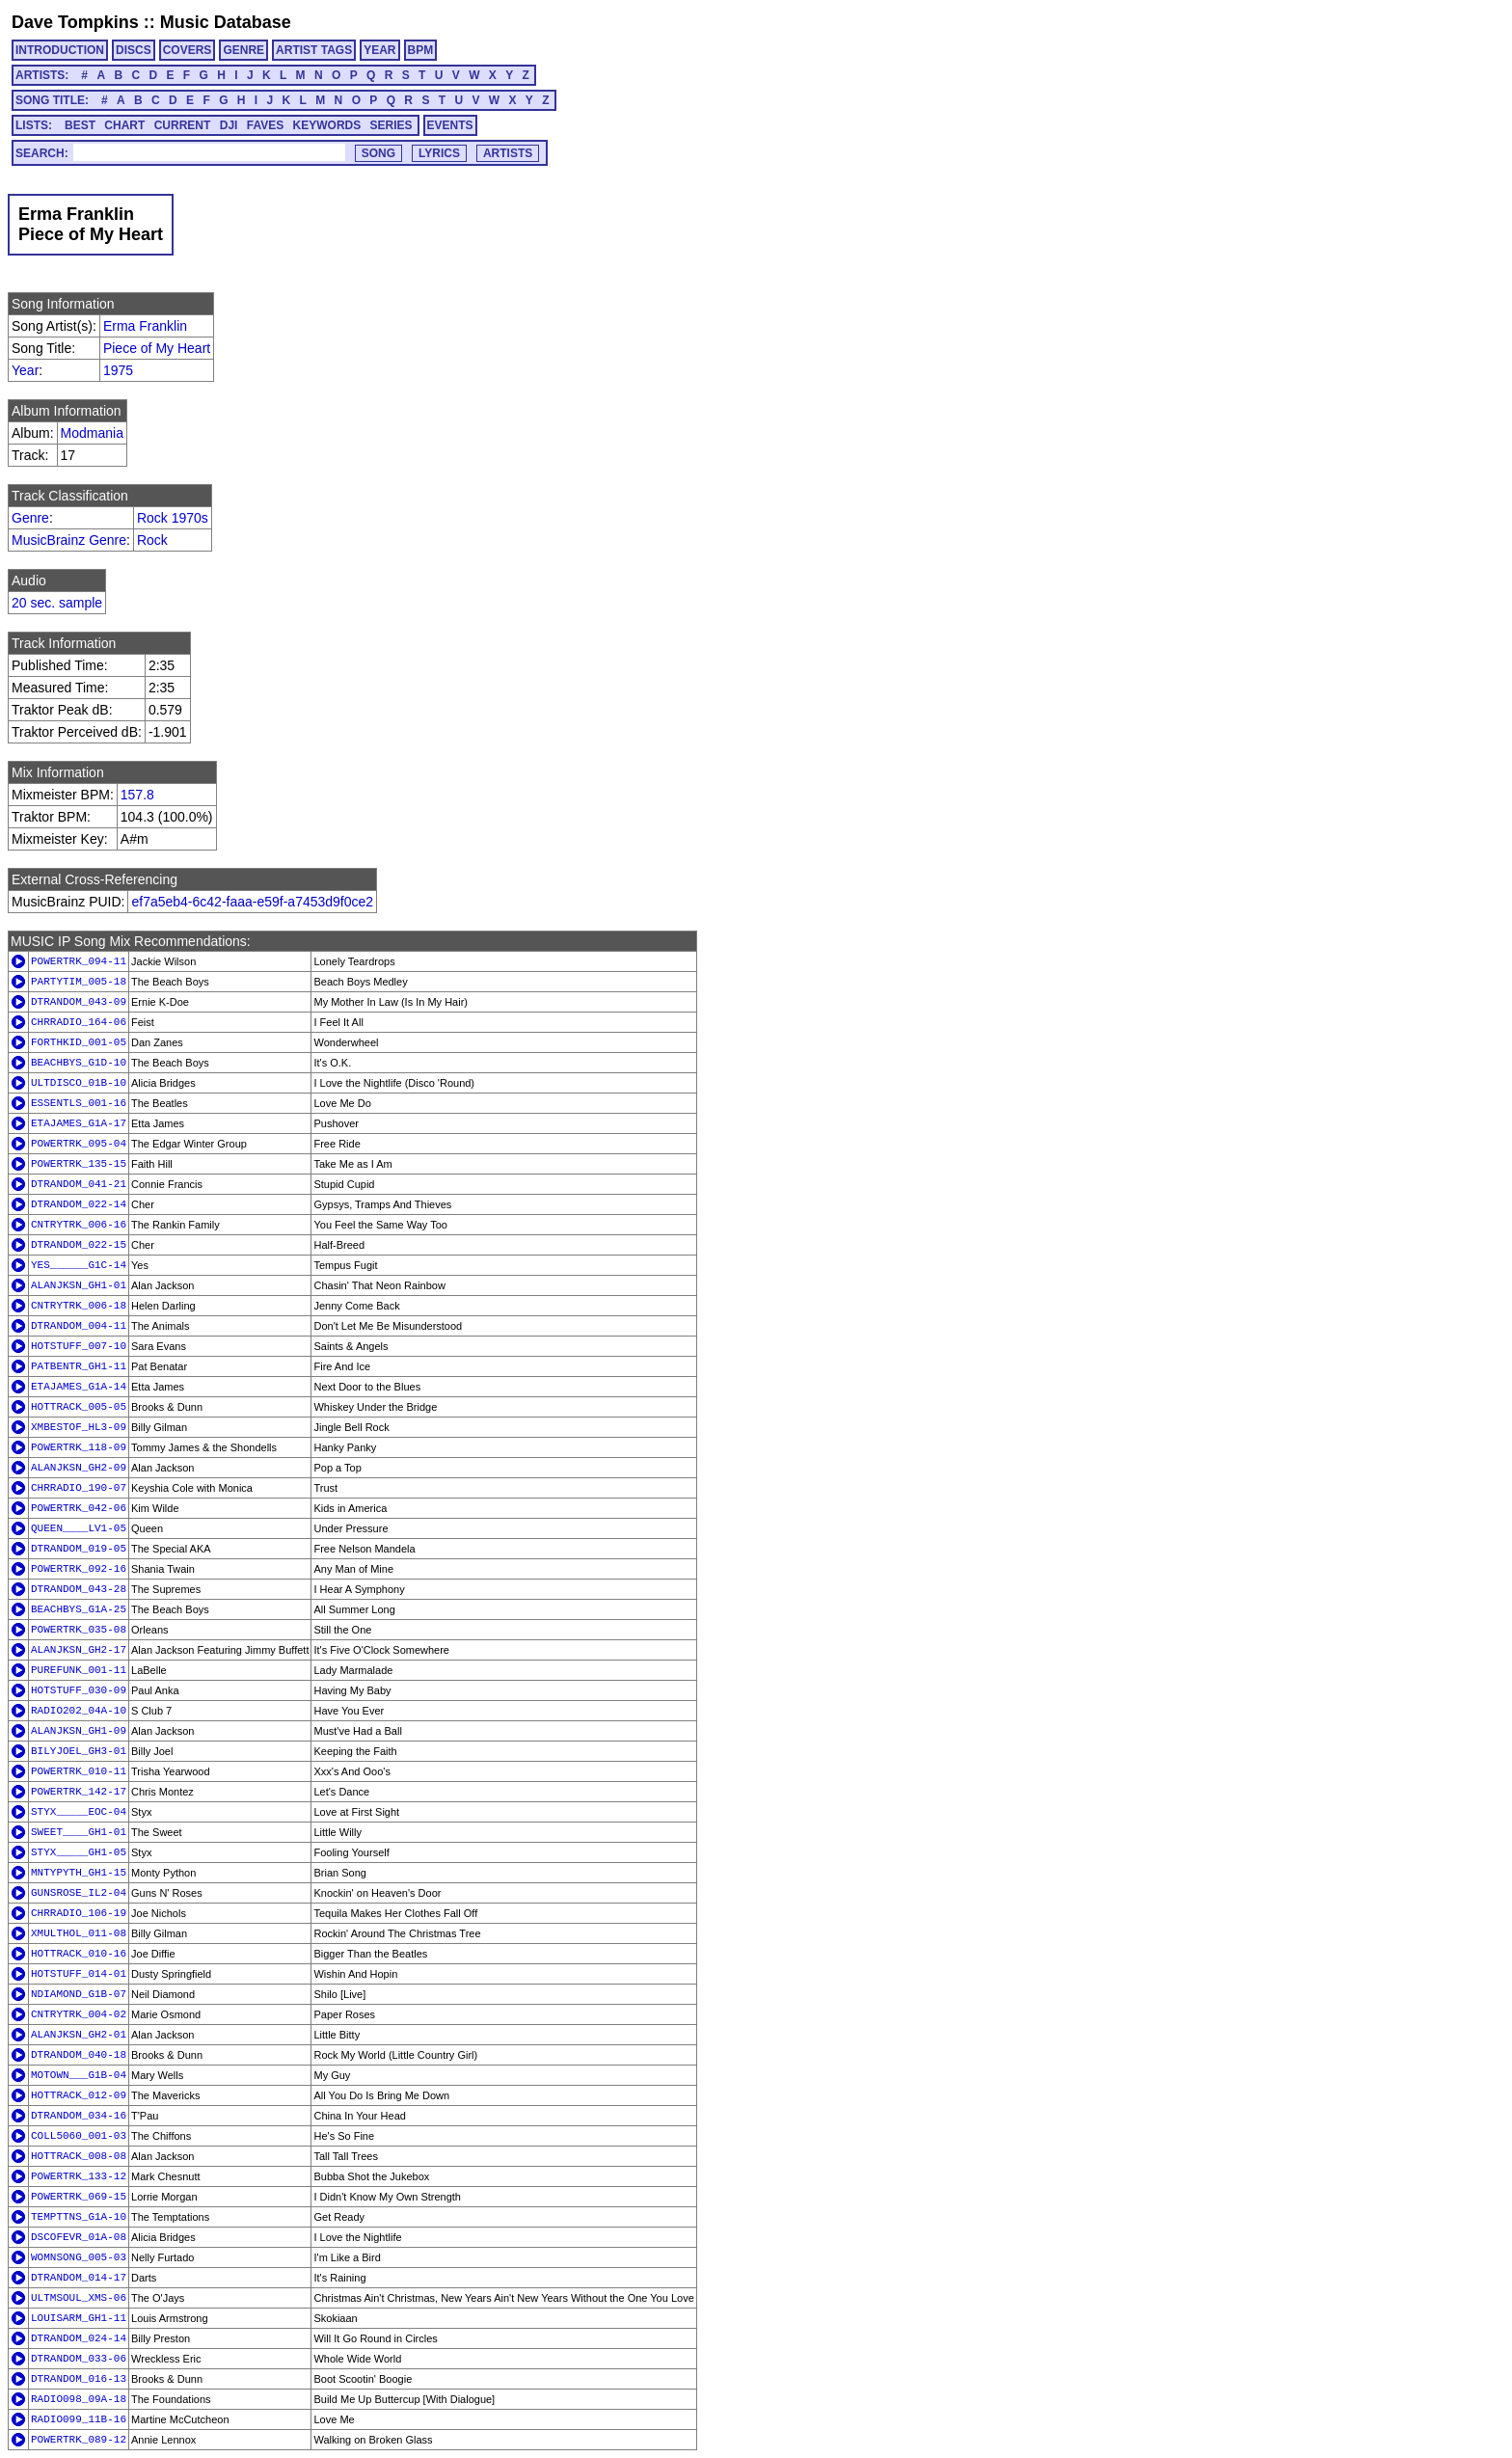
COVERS (187, 50)
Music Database (225, 22)
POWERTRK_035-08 (78, 1629)
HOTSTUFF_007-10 (78, 1346)
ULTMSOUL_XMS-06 (78, 2298)
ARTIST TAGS (314, 50)
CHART (124, 125)
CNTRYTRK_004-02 (78, 2014)
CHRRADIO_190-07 (78, 1488)
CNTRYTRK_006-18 (78, 1305)
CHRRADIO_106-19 (78, 1913)
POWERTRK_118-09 (78, 1447)
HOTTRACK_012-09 (78, 2095)
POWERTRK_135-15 (78, 1164)
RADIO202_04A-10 (78, 1710)
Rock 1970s (172, 518)
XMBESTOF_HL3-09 (78, 1427)
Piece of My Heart (156, 348)
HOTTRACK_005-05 (78, 1407)
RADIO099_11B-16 (78, 2419)
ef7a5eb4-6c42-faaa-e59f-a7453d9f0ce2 (252, 901)
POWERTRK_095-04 (78, 1143)
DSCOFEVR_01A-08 (78, 2237)
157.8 (137, 794)
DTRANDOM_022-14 (78, 1204)
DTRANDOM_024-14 (78, 2338)
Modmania (92, 433)
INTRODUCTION (59, 50)
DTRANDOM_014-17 (78, 2277)
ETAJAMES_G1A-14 (78, 1386)
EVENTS (450, 125)
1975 (118, 370)
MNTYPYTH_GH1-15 (78, 1872)
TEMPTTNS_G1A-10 (78, 2217)
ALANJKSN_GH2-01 (78, 2034)
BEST (80, 125)
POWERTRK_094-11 (78, 961)
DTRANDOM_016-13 (78, 2379)
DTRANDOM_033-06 (78, 2358)
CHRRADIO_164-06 (78, 1022)
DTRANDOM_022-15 (78, 1245)
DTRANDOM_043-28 (78, 1589)
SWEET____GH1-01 (78, 1832)
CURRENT (182, 125)
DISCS (133, 50)
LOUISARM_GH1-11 (78, 2318)
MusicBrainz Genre (69, 540)
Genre (30, 518)
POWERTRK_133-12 (78, 2176)
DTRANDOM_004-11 (78, 1326)
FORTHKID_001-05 (78, 1042)
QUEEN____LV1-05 (78, 1528)
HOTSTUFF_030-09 (78, 1690)
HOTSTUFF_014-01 (78, 1974)
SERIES (391, 125)
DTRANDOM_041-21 (78, 1184)
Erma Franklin (145, 326)
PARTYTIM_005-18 (78, 981)
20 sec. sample (57, 602)
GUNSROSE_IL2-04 (78, 1893)
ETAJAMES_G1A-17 (78, 1123)
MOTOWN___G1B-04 (78, 2075)
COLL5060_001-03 (78, 2136)
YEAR (379, 50)
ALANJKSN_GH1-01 (78, 1285)
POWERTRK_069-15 (78, 2196)
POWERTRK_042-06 (78, 1508)
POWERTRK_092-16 (78, 1569)
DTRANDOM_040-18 (78, 2055)
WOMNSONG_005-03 (78, 2257)
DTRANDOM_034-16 (78, 2115)
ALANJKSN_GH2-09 (78, 1467)
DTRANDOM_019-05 (78, 1548)
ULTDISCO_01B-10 (78, 1083)
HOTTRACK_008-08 (78, 2156)
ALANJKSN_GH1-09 (78, 1731)
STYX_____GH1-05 (78, 1852)
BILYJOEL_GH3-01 (78, 1751)
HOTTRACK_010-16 (78, 1953)
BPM (421, 50)
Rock (152, 540)
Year (25, 370)
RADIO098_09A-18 (78, 2399)
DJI (229, 125)
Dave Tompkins (75, 22)
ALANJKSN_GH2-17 (78, 1650)
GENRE (243, 50)
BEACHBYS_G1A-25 (78, 1609)
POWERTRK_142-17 (78, 1791)
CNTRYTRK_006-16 (78, 1224)
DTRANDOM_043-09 (78, 1002)
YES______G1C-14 (78, 1265)
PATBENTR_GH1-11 (78, 1366)
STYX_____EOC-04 (78, 1812)
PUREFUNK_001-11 (78, 1670)
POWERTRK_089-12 (78, 2439)
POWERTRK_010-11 (78, 1771)
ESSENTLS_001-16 (78, 1103)
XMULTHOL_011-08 (78, 1933)
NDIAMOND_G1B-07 (78, 1994)
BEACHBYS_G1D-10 (78, 1062)
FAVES (265, 125)
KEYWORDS (327, 125)
